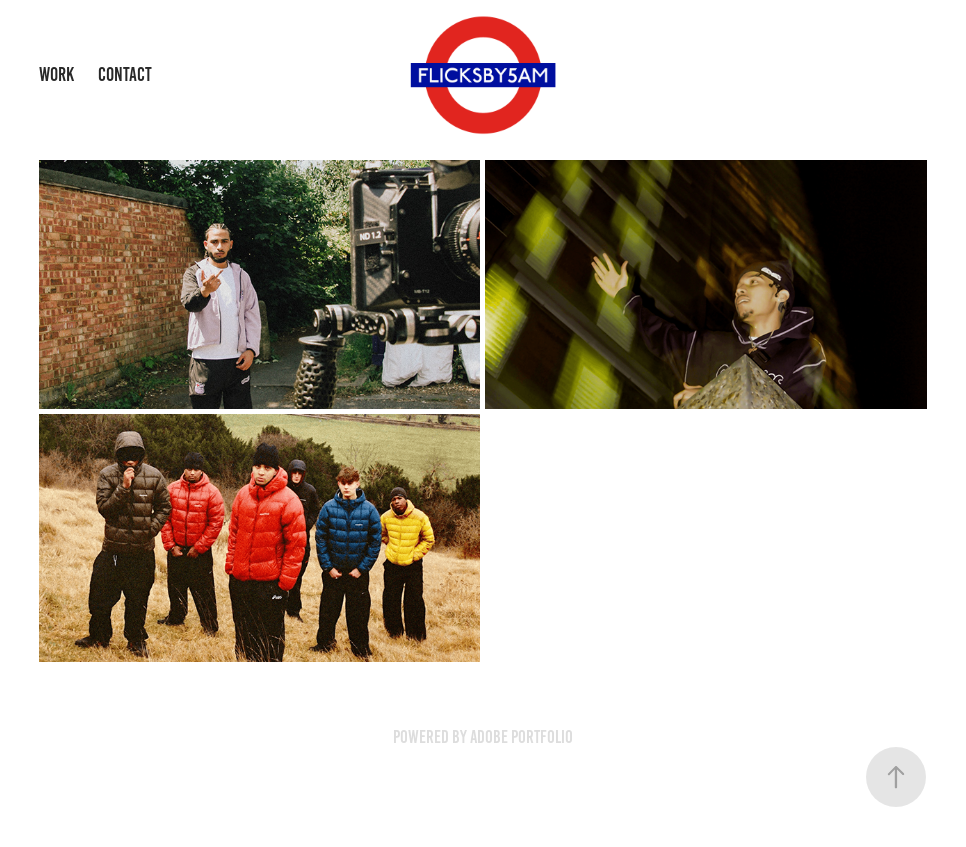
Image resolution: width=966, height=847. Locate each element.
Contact (125, 74)
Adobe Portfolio (521, 737)
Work (56, 74)
